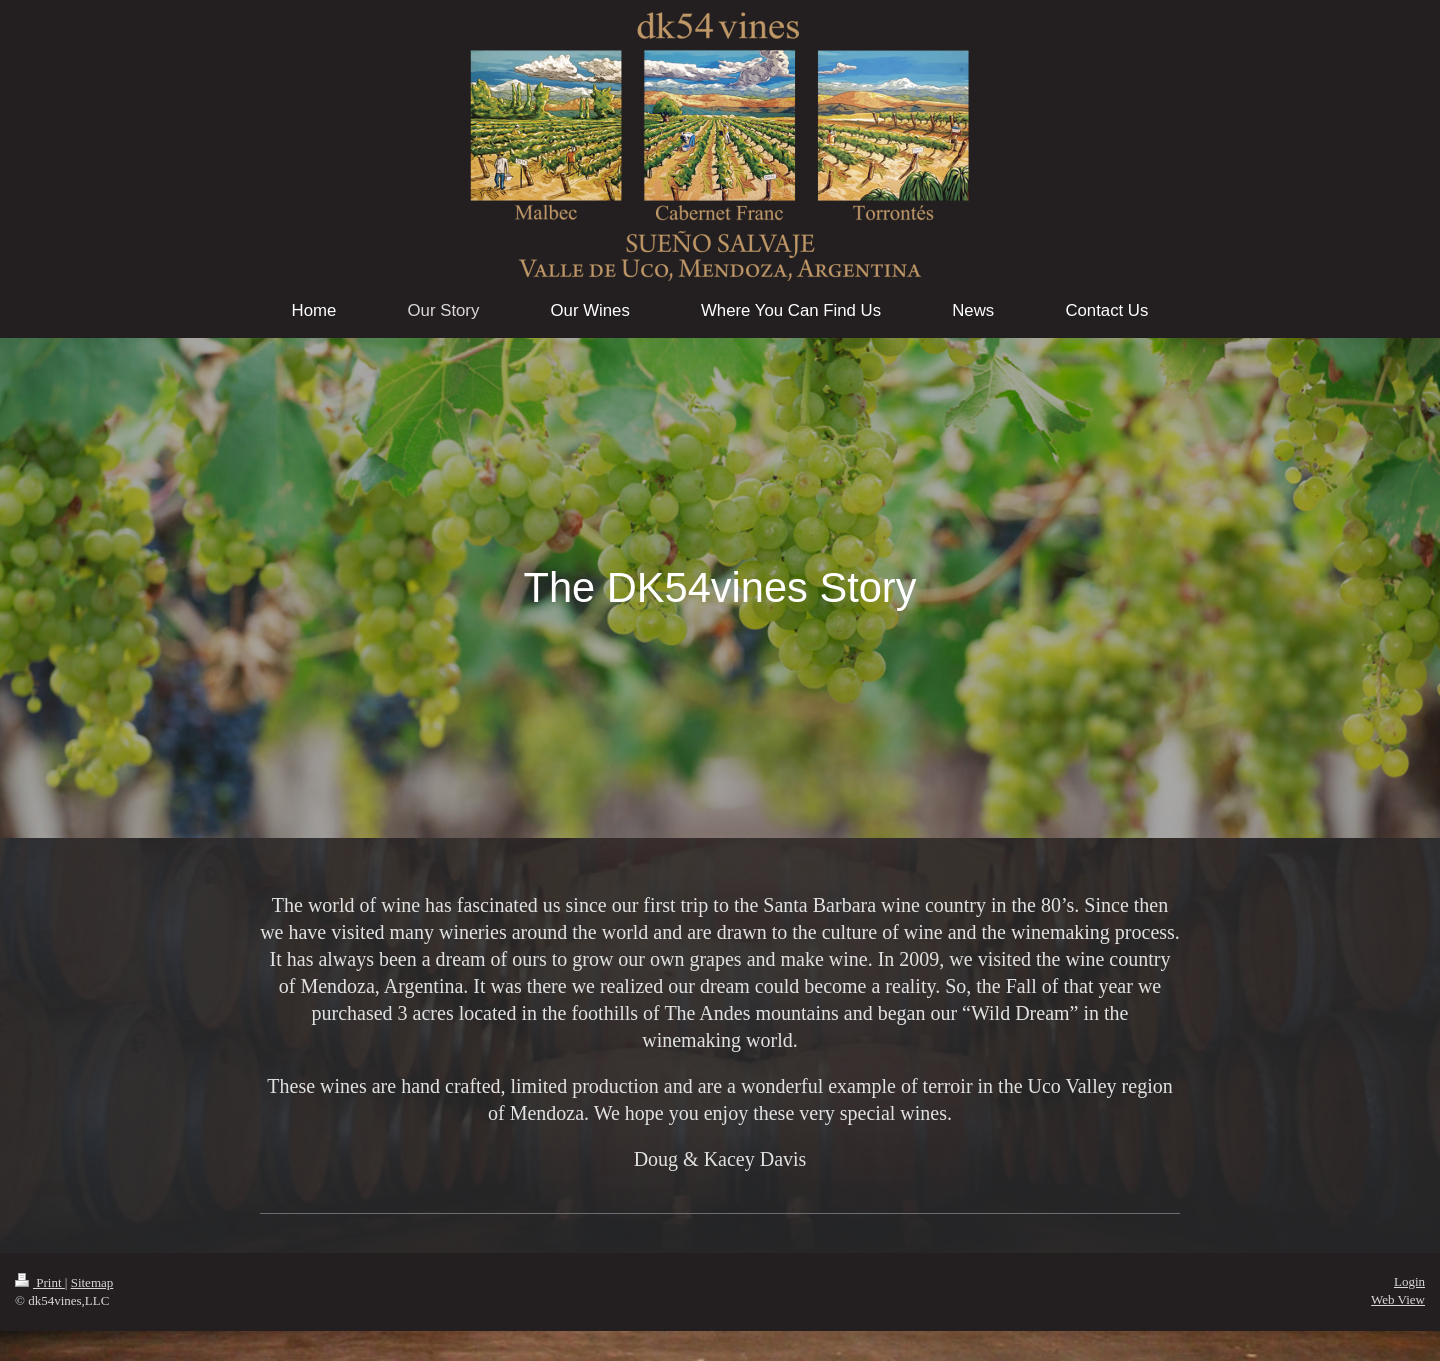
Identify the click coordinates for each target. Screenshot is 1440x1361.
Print (40, 1282)
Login (1409, 1281)
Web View (1398, 1299)
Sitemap (92, 1282)
